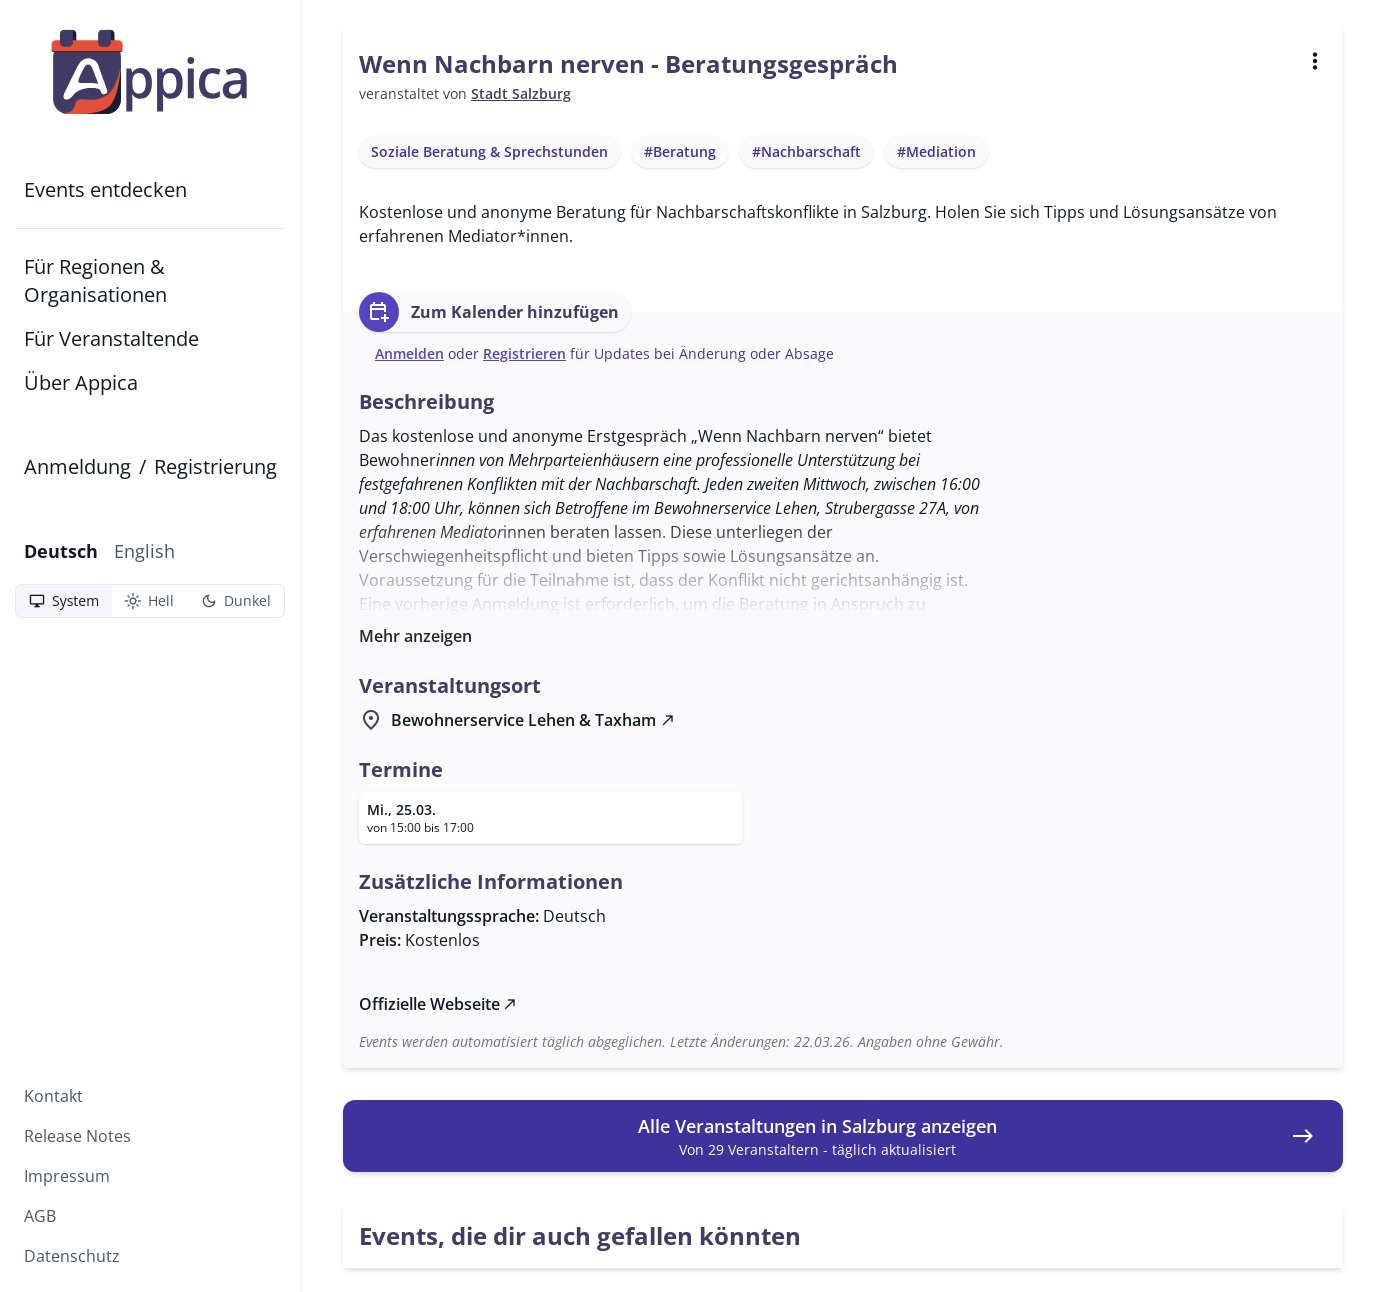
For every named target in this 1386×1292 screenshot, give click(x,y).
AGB (40, 1216)
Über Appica (81, 382)
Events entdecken (105, 189)
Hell (149, 601)
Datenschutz (72, 1256)
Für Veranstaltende (111, 338)
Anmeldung (77, 466)
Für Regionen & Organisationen (95, 280)
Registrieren (524, 353)
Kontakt (53, 1096)
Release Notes (77, 1136)
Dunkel (235, 601)
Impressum (67, 1176)
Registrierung (215, 466)
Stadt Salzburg (521, 93)
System (63, 601)
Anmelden (409, 353)
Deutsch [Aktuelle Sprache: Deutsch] (61, 551)
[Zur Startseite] (150, 72)
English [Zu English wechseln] (144, 551)
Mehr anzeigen (415, 636)
